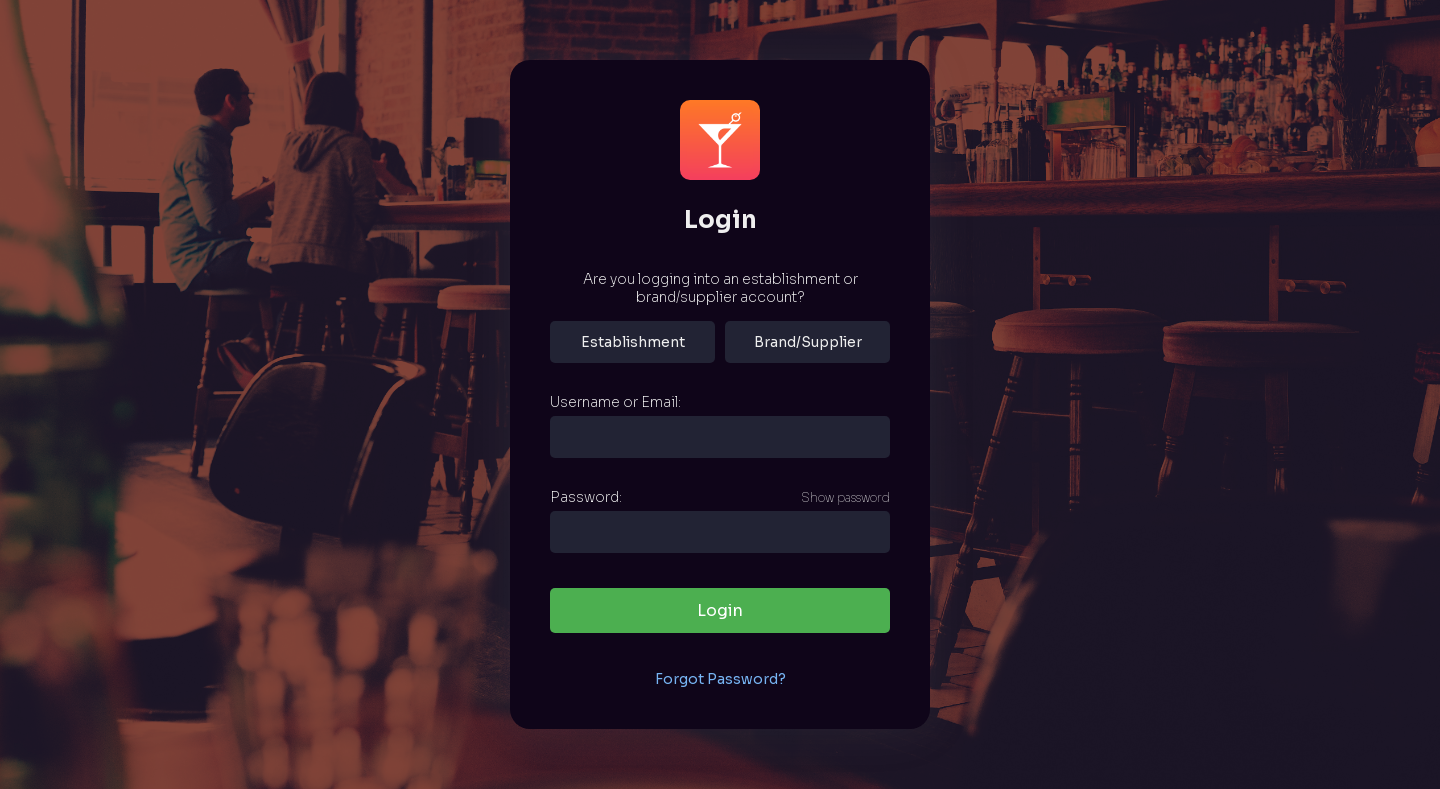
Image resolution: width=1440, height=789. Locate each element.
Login (720, 610)
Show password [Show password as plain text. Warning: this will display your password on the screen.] (845, 497)
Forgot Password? (720, 679)
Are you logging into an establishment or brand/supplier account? (720, 288)
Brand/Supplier (808, 342)
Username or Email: (615, 402)
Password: (586, 497)
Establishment (633, 342)
